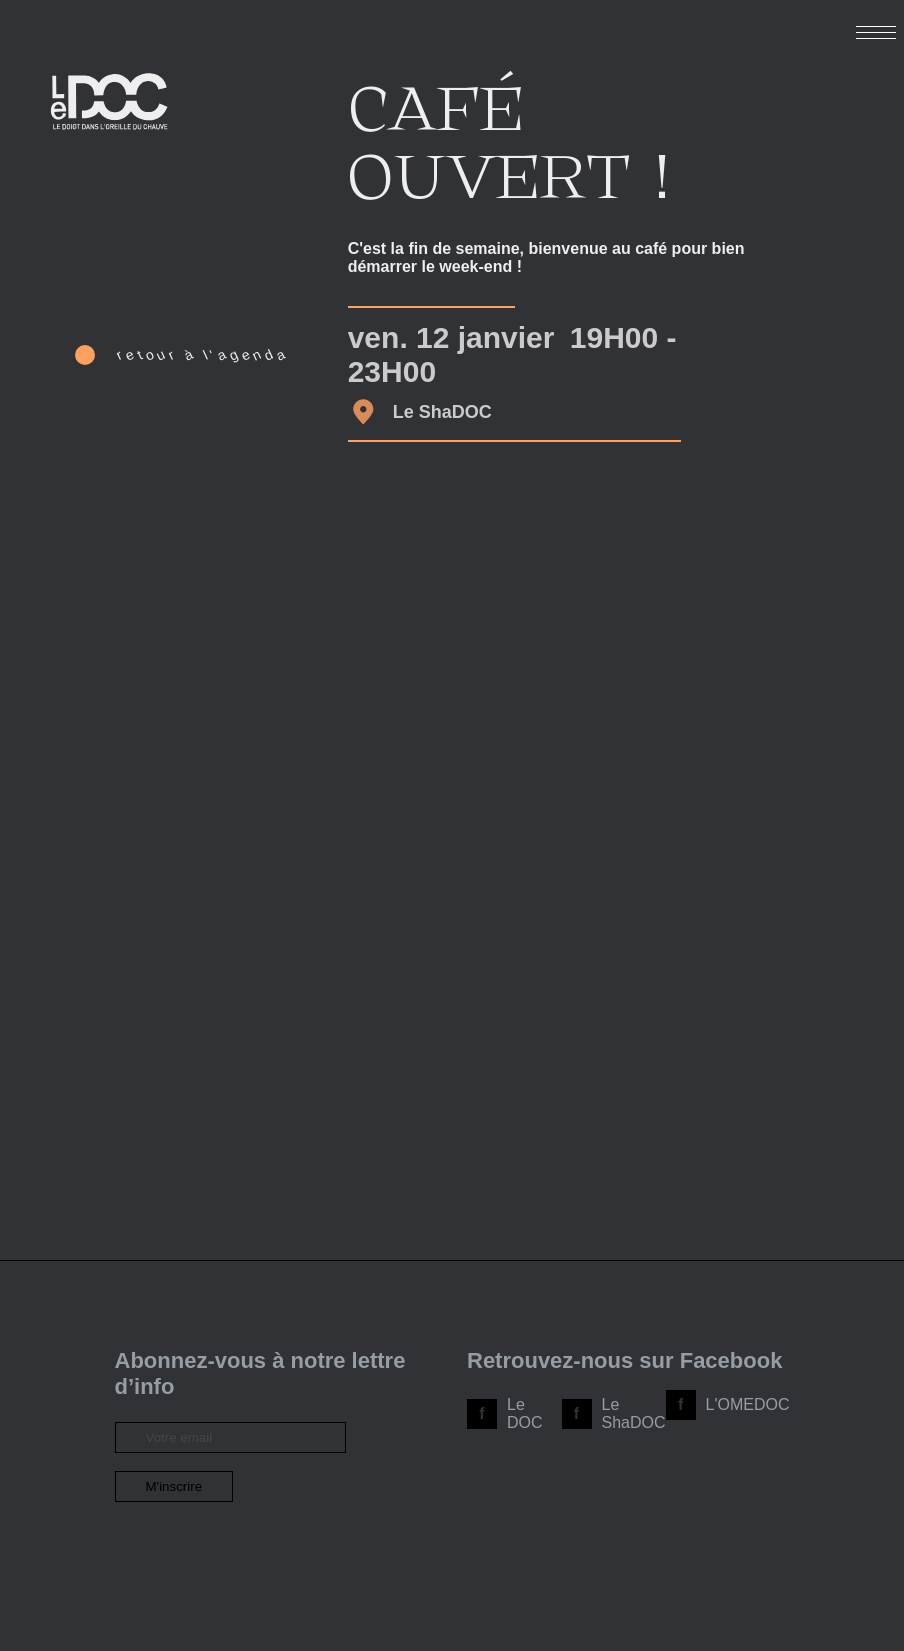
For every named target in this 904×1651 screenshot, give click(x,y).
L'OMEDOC (748, 1404)
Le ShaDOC (634, 1413)
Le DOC (525, 1413)
